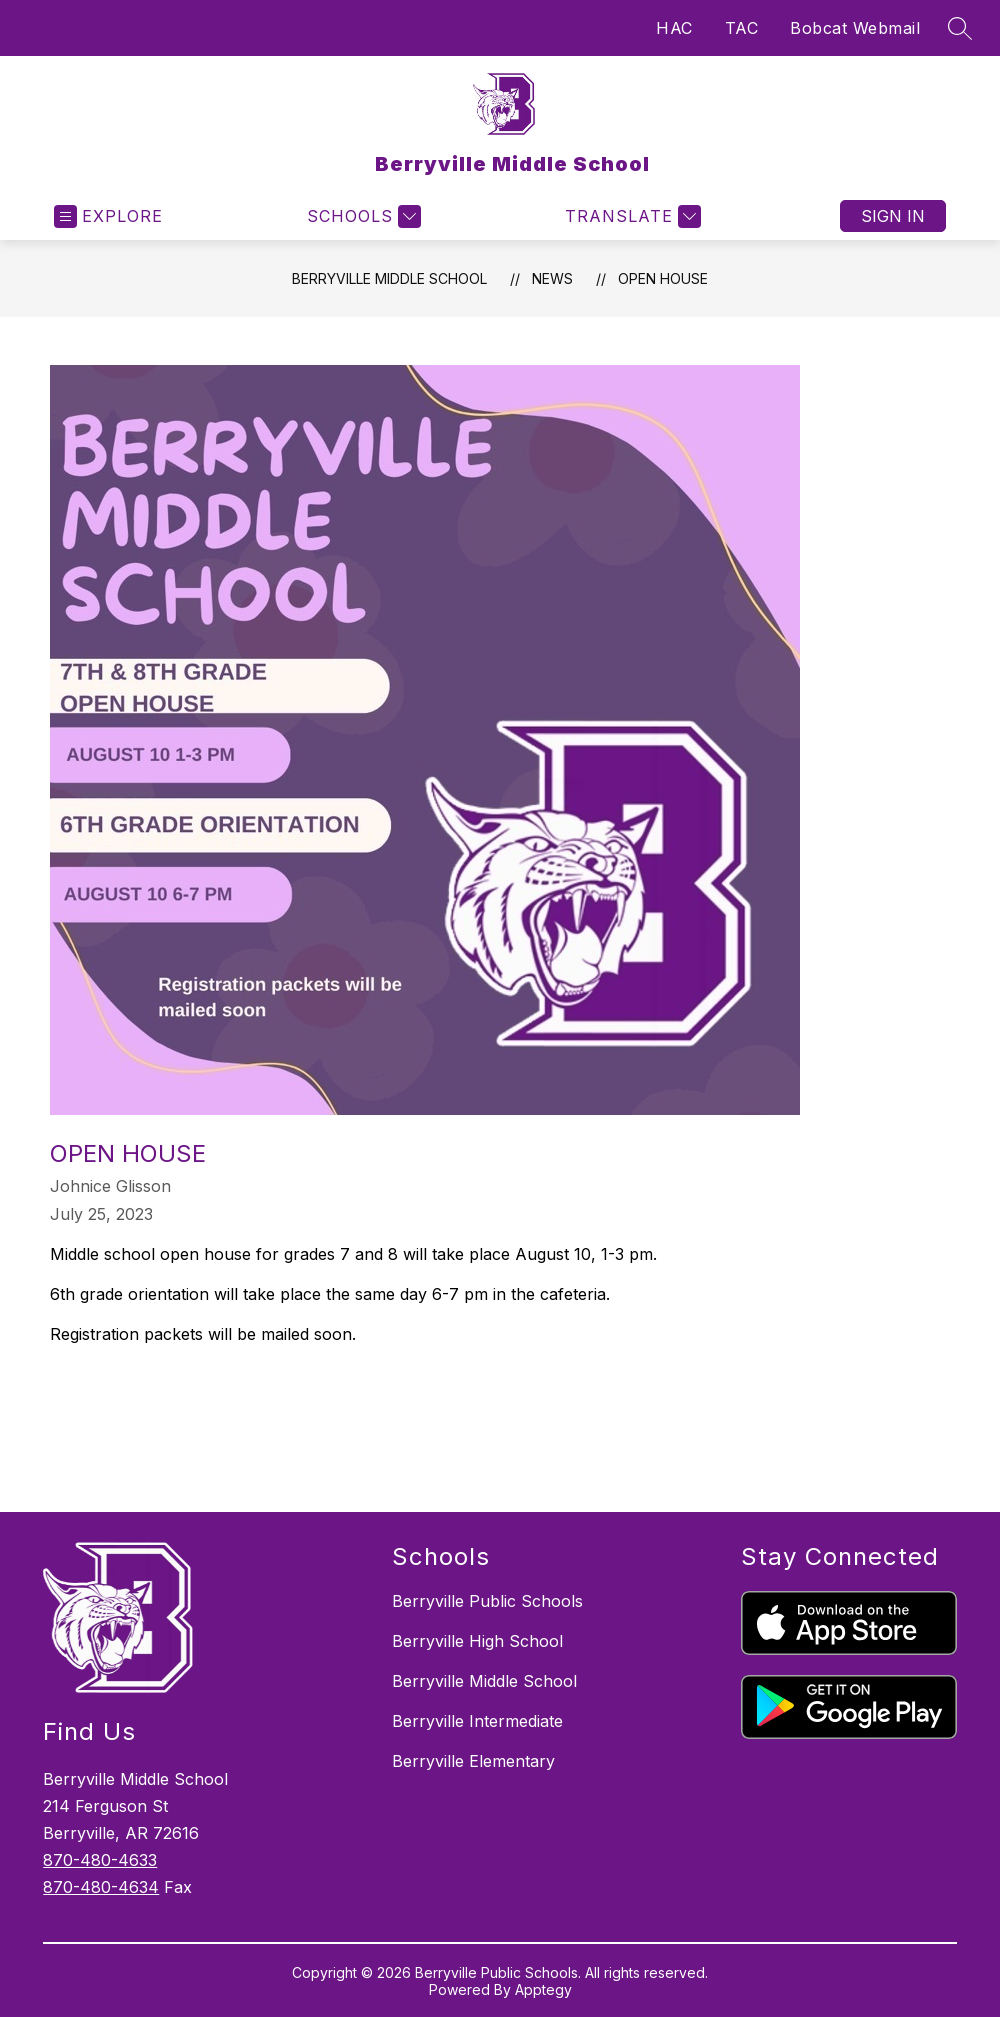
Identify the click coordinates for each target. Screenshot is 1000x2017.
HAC (674, 28)
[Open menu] (108, 216)
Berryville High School (477, 1641)
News (552, 278)
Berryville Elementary (473, 1761)
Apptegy (543, 1989)
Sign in (893, 216)
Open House (663, 278)
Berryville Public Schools (487, 1601)
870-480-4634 (101, 1887)
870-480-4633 (100, 1860)
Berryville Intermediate (477, 1721)
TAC (742, 28)
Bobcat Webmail (855, 28)
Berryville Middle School (389, 278)
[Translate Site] (630, 216)
